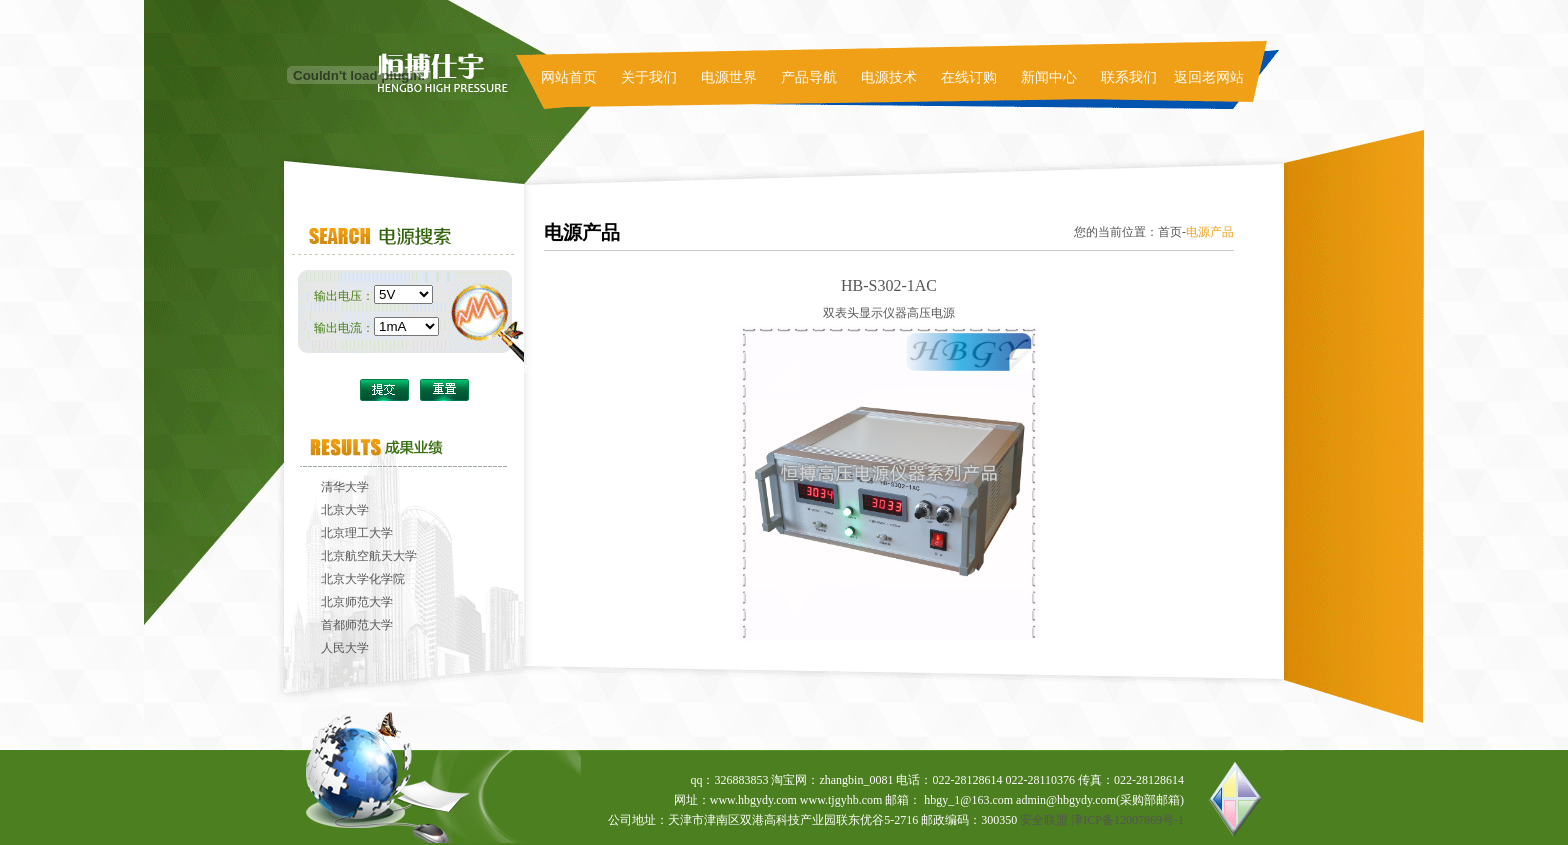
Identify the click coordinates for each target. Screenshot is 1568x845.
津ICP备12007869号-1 (1127, 820)
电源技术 (889, 77)
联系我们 (1129, 77)
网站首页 (569, 77)
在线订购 (969, 77)
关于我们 (649, 77)
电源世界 (729, 77)
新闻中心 (1049, 77)
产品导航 (809, 77)
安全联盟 (1044, 820)
